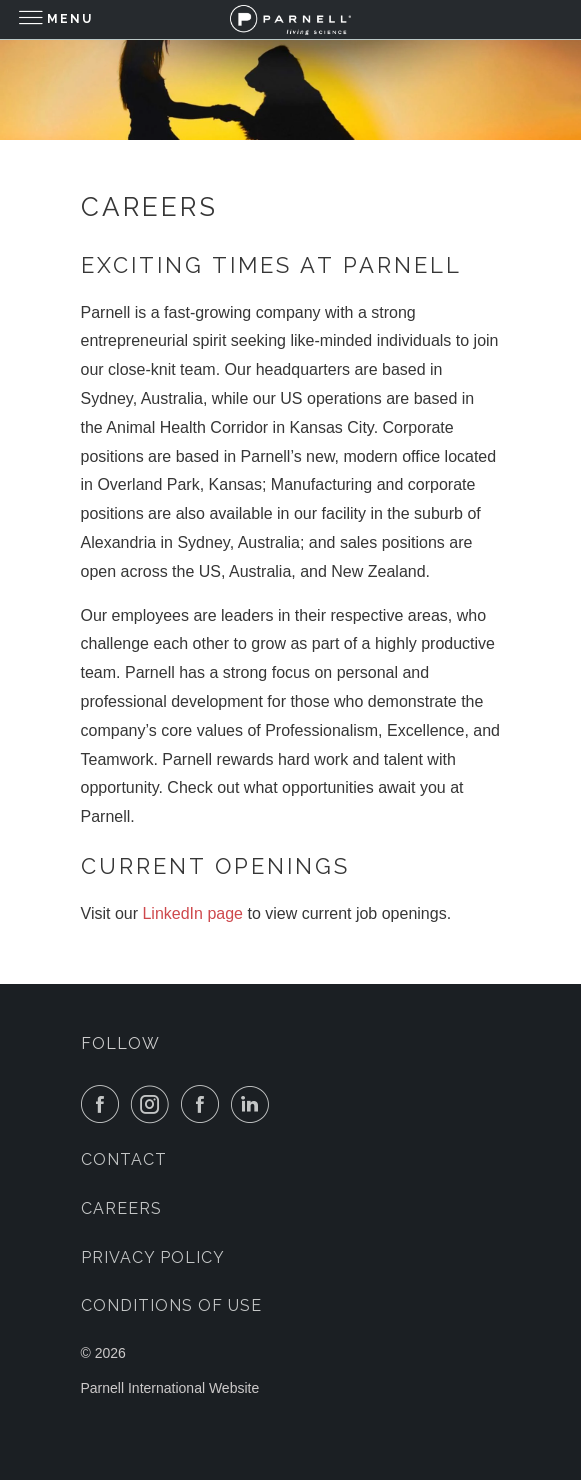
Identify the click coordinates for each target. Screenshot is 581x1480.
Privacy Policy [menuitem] (153, 1257)
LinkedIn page (192, 913)
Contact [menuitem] (124, 1159)
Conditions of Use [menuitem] (171, 1305)
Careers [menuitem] (121, 1208)
